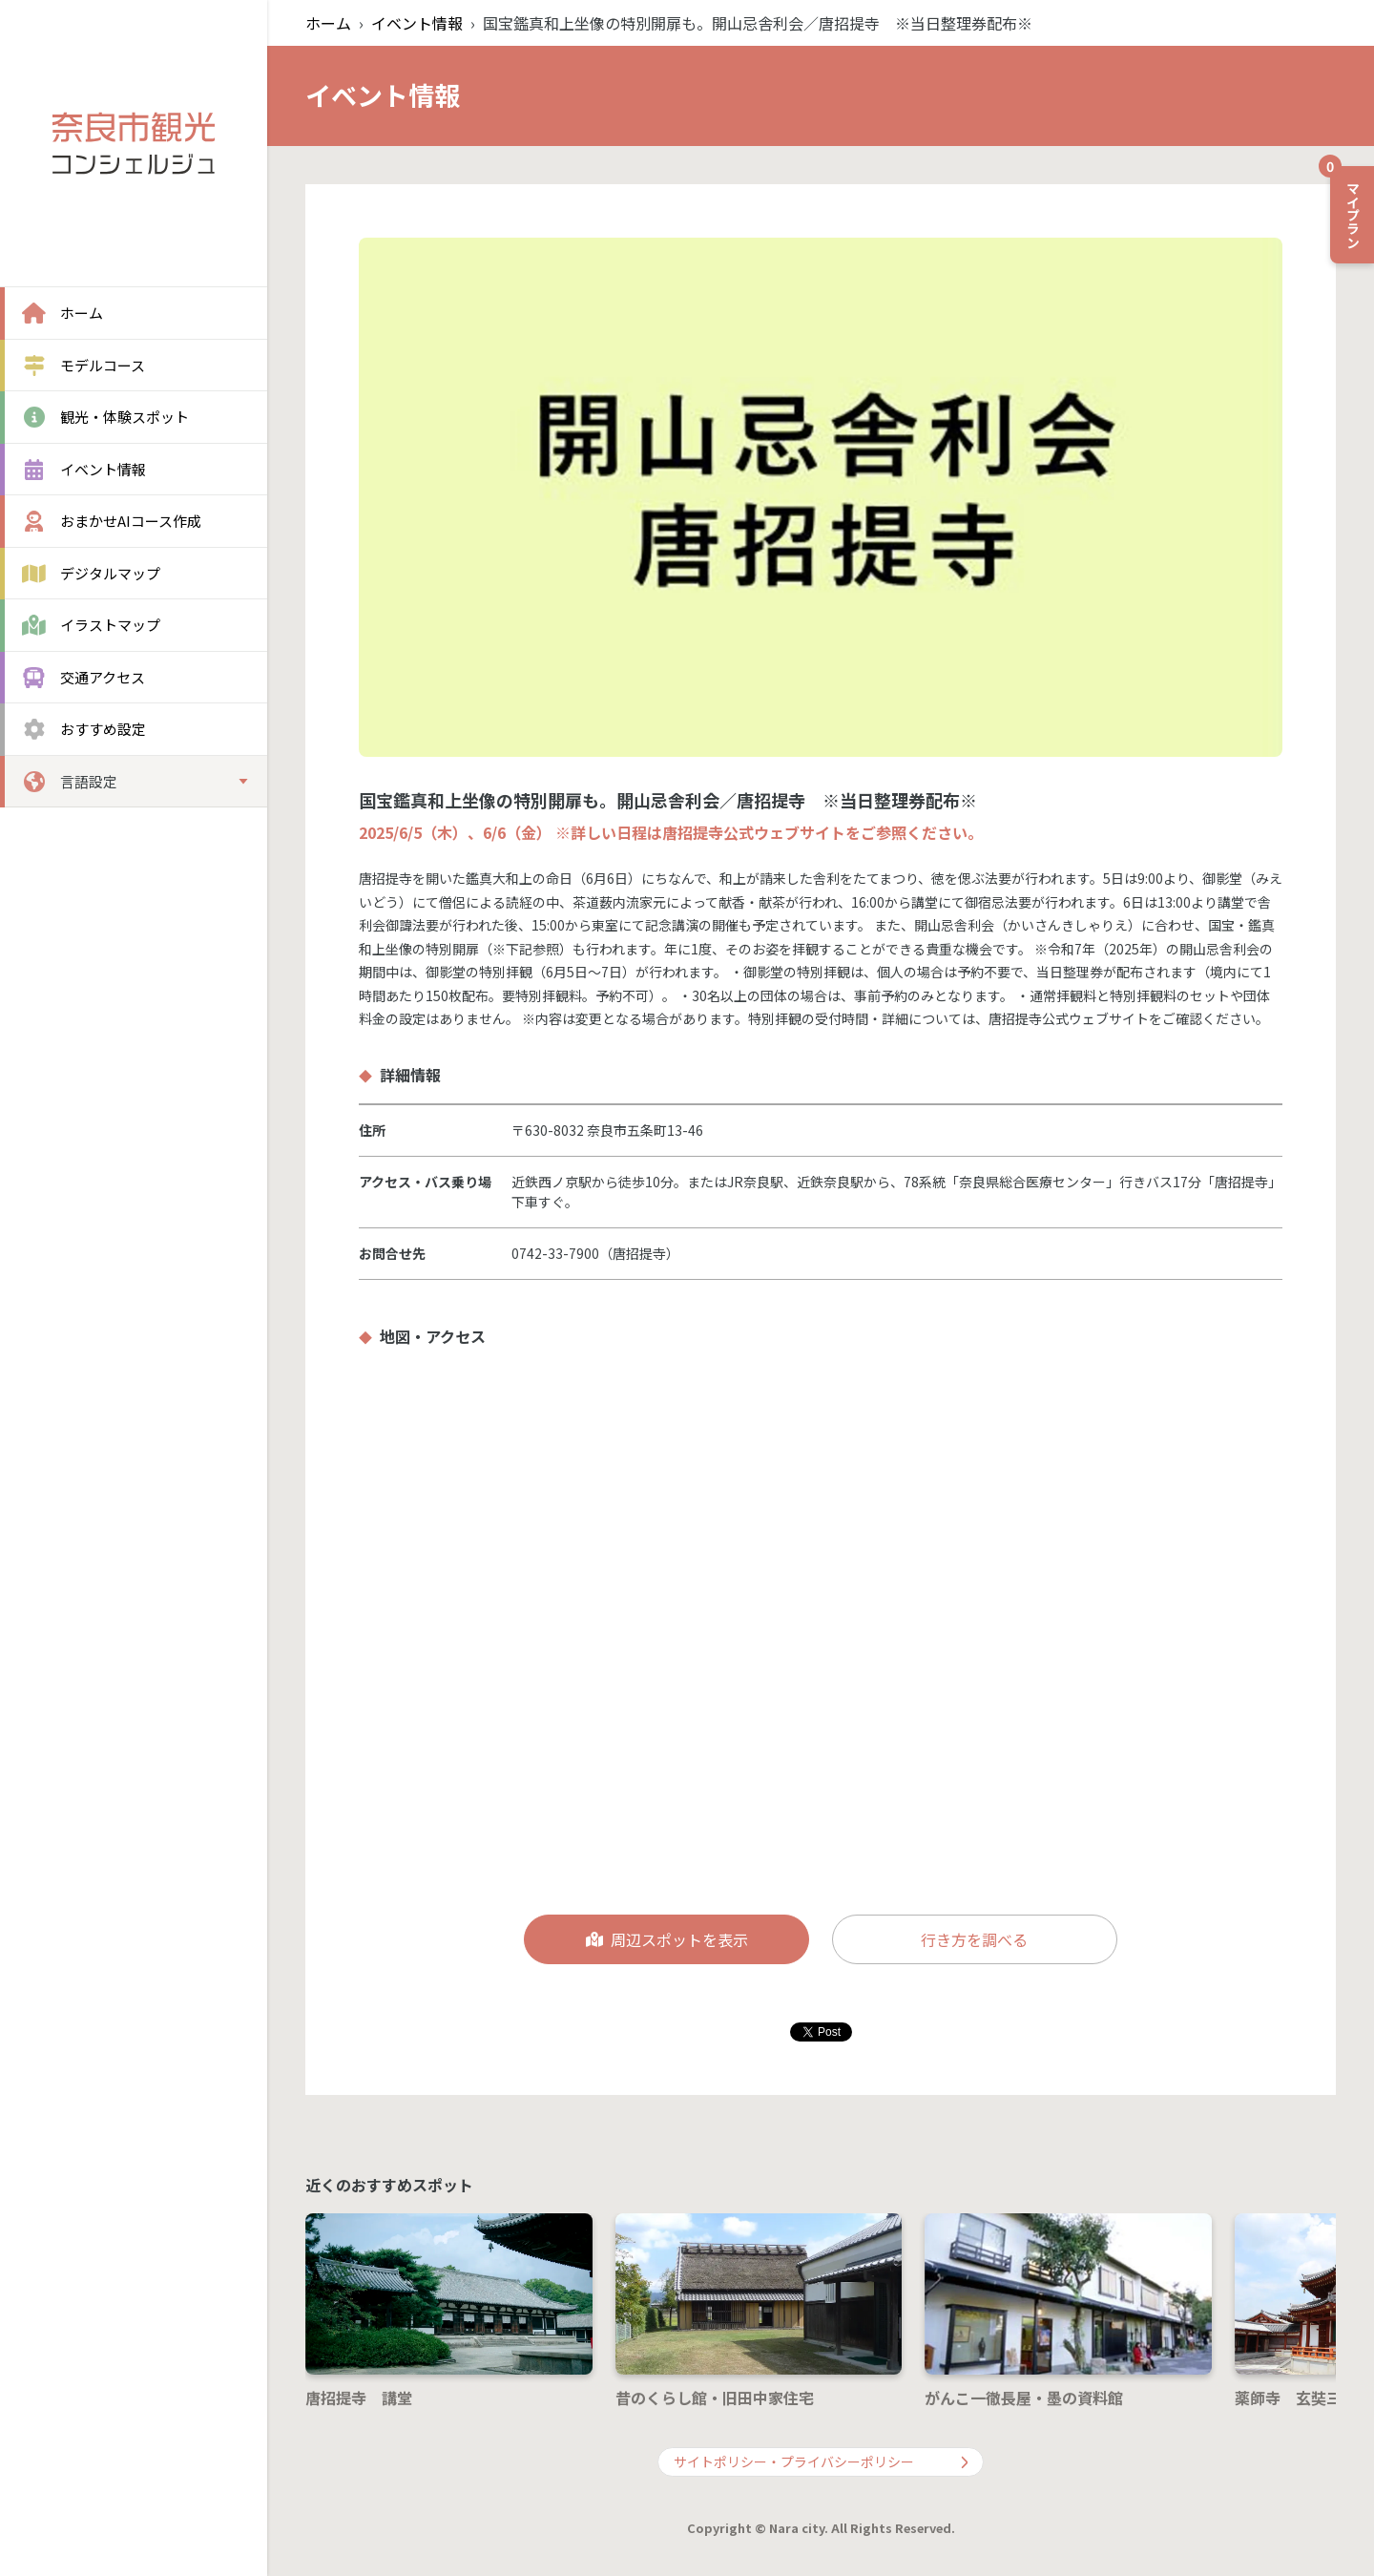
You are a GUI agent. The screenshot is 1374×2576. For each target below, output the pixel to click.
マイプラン (1346, 207)
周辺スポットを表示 (667, 1939)
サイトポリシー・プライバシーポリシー (821, 2461)
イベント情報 (417, 22)
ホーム (328, 22)
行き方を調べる (974, 1939)
